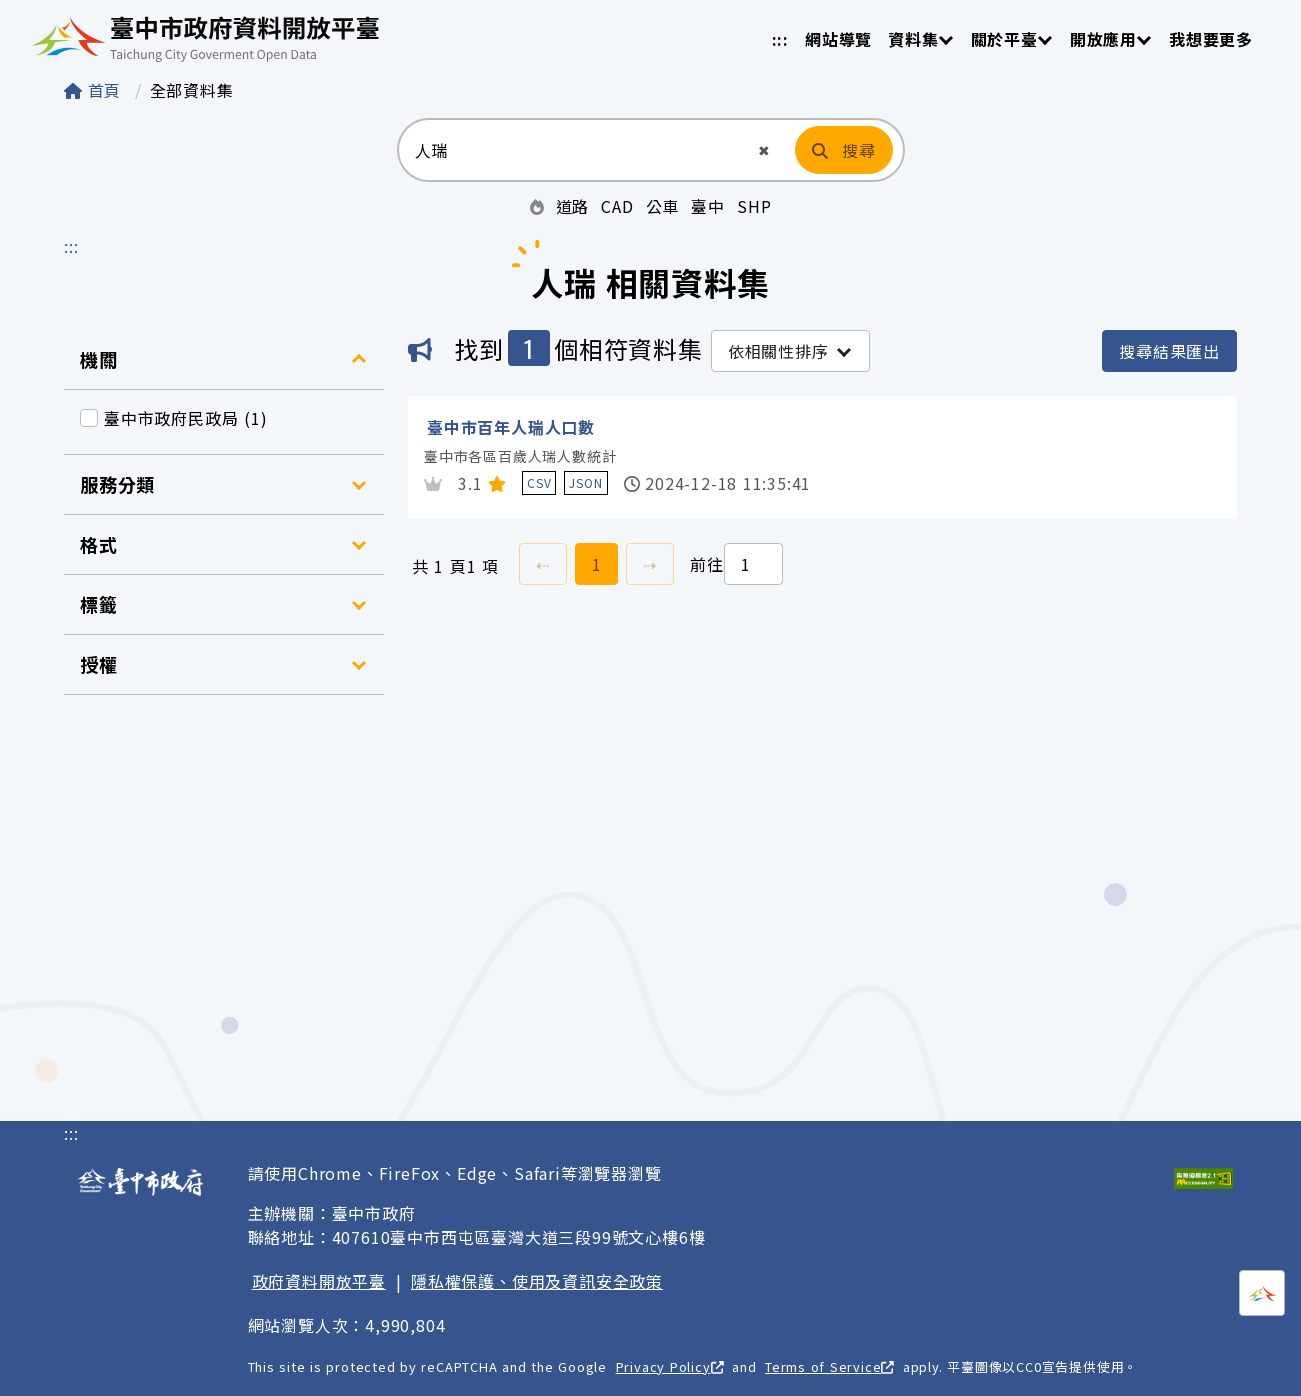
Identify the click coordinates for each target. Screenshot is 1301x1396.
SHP (754, 206)
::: (780, 39)
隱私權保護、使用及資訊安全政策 (537, 1281)
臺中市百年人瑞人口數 (511, 427)
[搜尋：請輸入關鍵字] (576, 150)
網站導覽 (838, 39)
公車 (663, 206)
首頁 (95, 90)
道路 (573, 206)
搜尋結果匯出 (1169, 351)
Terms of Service (829, 1366)
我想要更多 (1211, 39)
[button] (764, 150)
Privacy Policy (670, 1366)
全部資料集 (192, 90)
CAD (617, 206)
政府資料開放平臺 (319, 1281)
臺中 (708, 206)
